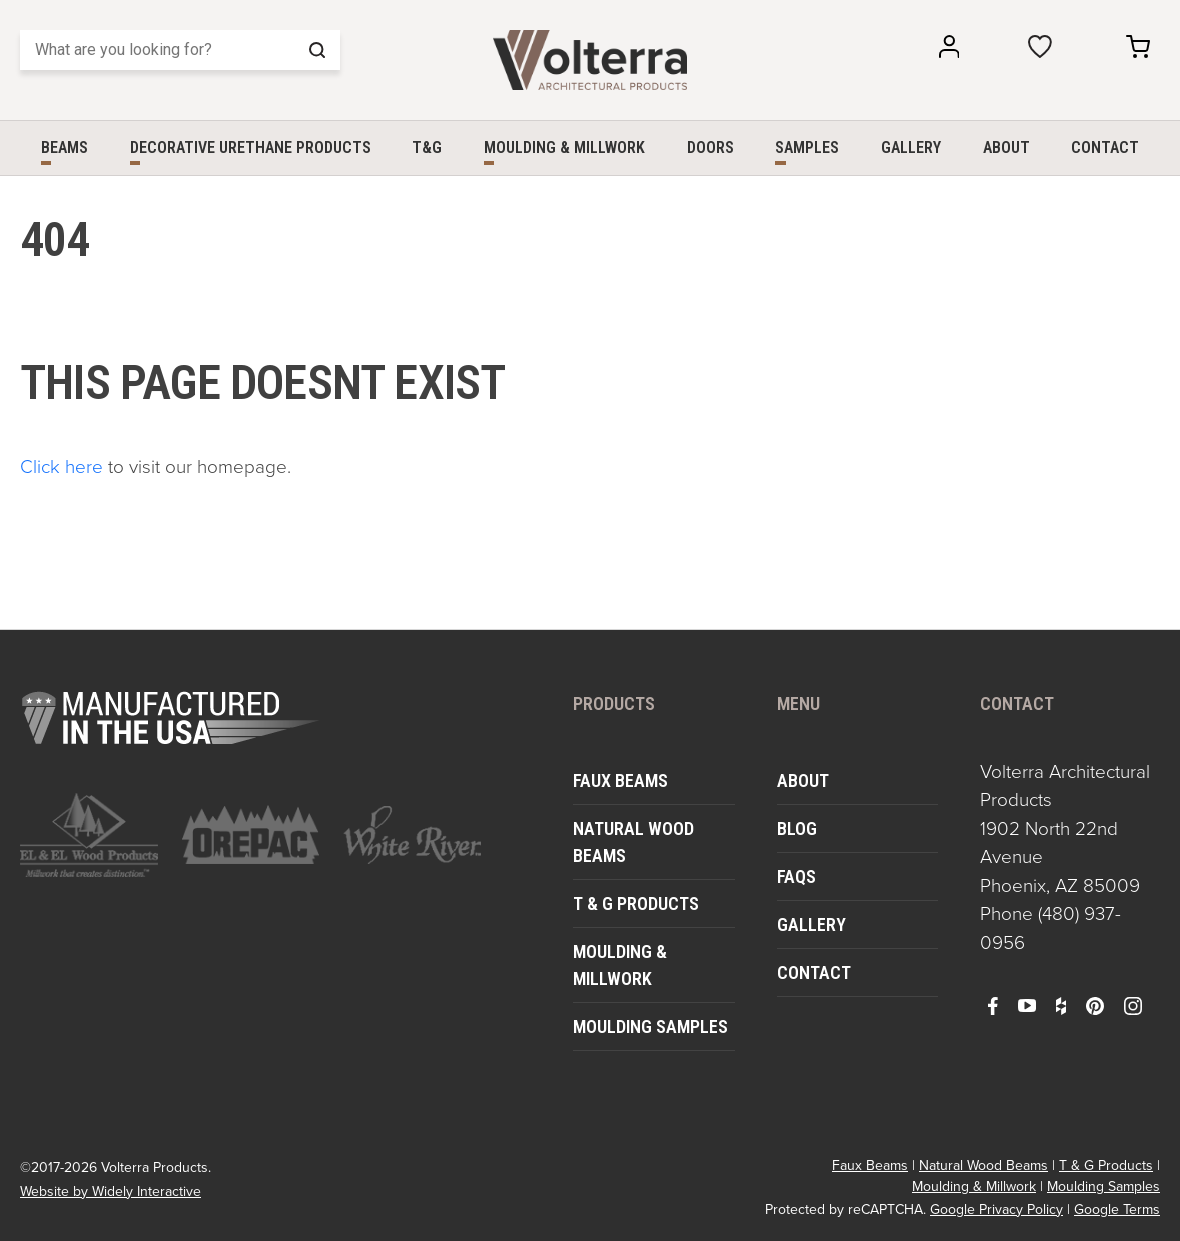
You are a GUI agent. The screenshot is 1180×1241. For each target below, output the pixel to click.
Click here (61, 465)
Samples (807, 147)
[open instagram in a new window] (1133, 1005)
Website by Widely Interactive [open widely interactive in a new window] (110, 1191)
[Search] (180, 50)
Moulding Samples (650, 1026)
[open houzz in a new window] (1061, 1005)
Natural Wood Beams (633, 842)
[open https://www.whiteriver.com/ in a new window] (412, 835)
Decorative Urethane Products (250, 147)
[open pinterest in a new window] (1095, 1005)
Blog (797, 828)
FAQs (796, 876)
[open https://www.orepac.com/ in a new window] (251, 834)
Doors (710, 147)
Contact (1105, 147)
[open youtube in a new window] (1027, 1005)
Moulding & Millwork (564, 147)
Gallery (911, 147)
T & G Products (636, 903)
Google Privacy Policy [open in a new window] (996, 1209)
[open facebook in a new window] (993, 1005)
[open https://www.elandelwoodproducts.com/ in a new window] (89, 835)
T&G (427, 147)
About (1006, 147)
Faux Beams (620, 780)
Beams (64, 147)
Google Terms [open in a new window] (1117, 1209)
